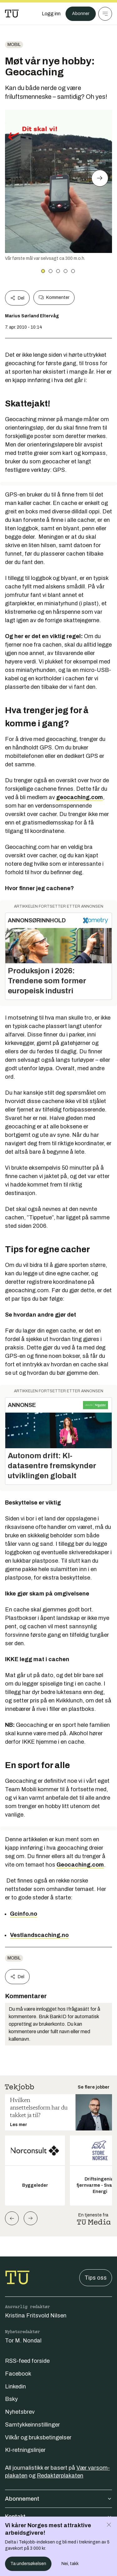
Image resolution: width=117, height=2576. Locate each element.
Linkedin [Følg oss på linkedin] (15, 2386)
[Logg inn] (51, 14)
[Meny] (105, 14)
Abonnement (58, 2499)
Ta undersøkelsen (28, 2563)
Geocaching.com (80, 1865)
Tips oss (96, 2278)
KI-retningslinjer (25, 2450)
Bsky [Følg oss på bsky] (11, 2399)
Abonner (80, 13)
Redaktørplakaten (60, 2476)
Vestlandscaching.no (39, 1935)
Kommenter (54, 297)
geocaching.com (79, 797)
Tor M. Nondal (23, 2340)
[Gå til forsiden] (12, 14)
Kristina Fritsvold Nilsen (35, 2315)
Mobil (14, 44)
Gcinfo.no (23, 1914)
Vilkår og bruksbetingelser (38, 2437)
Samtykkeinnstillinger (32, 2425)
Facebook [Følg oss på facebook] (18, 2374)
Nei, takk (70, 2563)
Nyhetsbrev (20, 2412)
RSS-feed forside (27, 2361)
